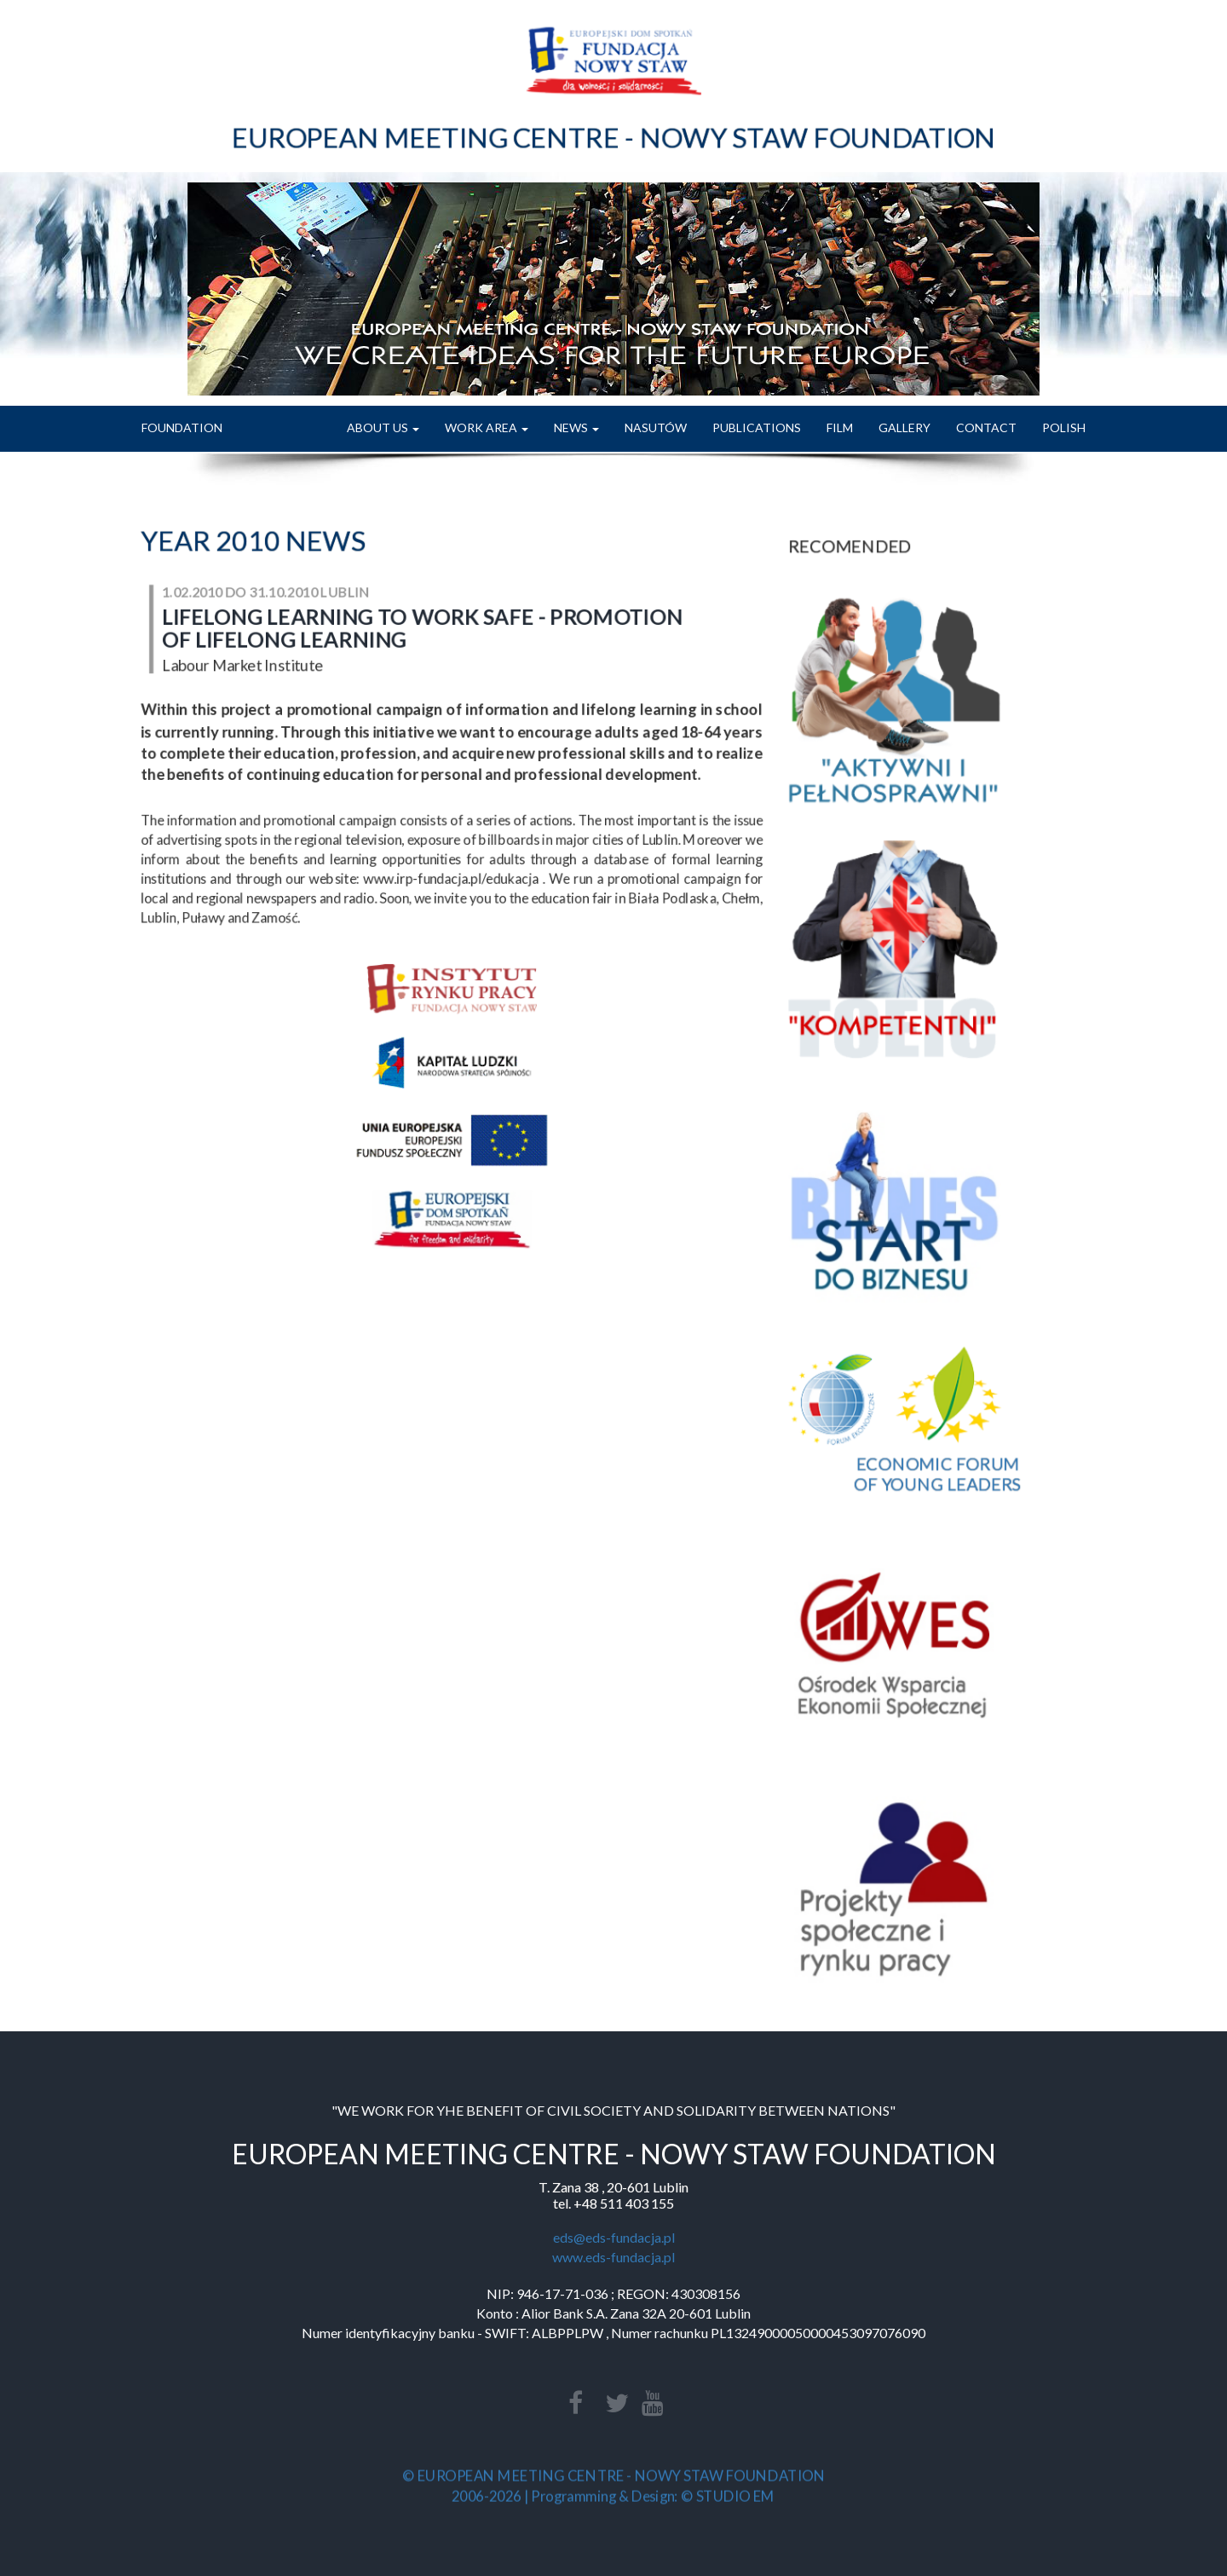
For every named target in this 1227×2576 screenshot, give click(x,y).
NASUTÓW (656, 427)
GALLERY (904, 427)
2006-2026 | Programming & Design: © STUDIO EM (614, 2495)
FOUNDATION (181, 427)
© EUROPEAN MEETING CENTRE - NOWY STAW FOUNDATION (613, 2477)
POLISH (1064, 427)
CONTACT (986, 427)
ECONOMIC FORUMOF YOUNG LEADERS (937, 1457)
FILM (840, 427)
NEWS (576, 427)
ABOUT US (383, 427)
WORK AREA (486, 427)
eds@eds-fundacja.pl (614, 2237)
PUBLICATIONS (756, 427)
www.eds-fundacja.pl (613, 2257)
